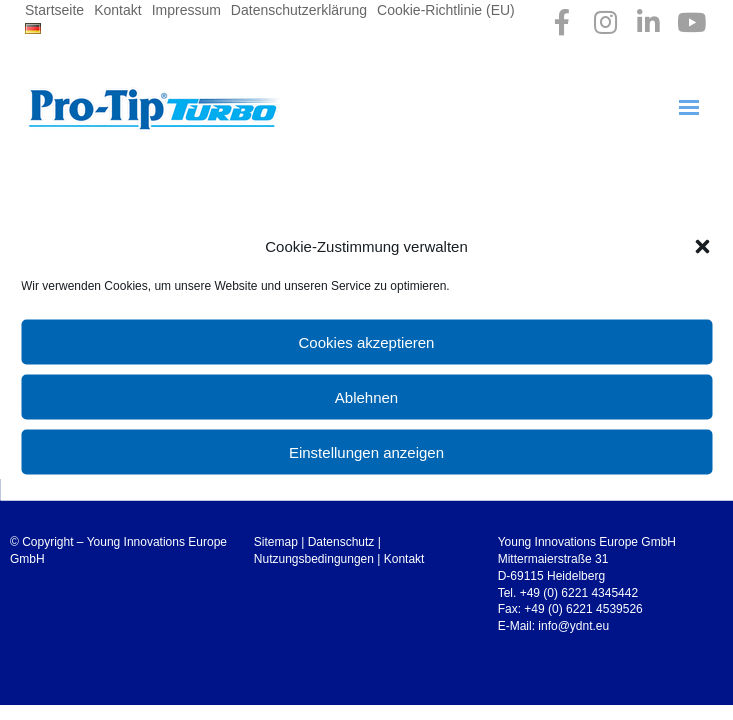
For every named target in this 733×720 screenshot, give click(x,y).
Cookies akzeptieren (367, 341)
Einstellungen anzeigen (366, 451)
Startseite (54, 10)
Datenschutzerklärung (299, 10)
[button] (702, 246)
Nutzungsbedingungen (314, 559)
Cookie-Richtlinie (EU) (446, 10)
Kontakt (117, 10)
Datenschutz (341, 542)
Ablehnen (366, 396)
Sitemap (276, 542)
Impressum (186, 10)
